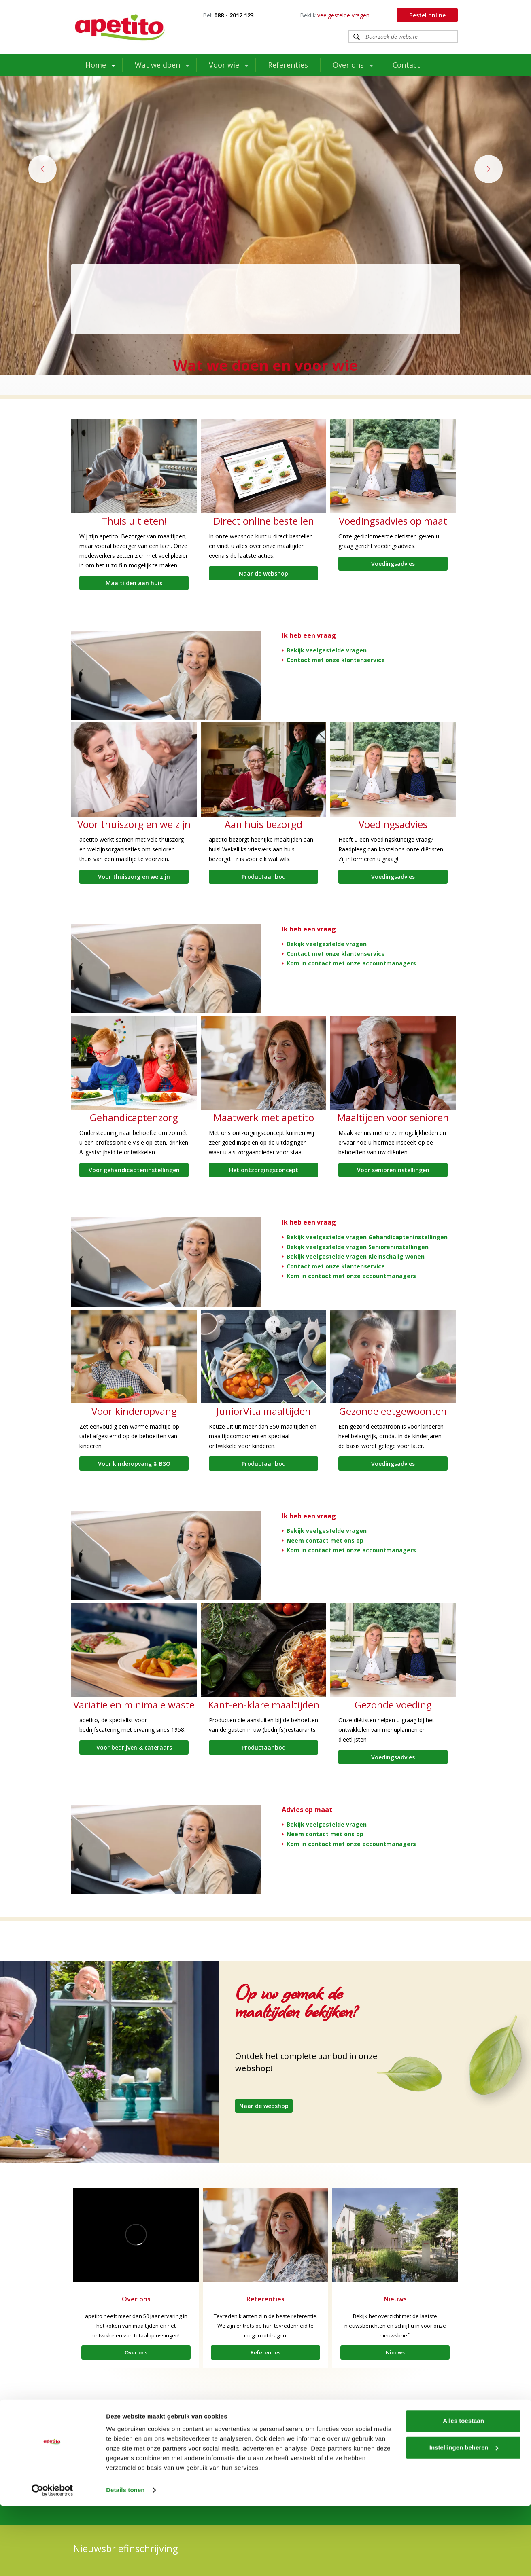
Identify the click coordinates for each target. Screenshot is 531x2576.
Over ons (348, 65)
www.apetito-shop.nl (264, 2458)
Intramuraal (91, 2449)
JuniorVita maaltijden (264, 1411)
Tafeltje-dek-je (174, 2468)
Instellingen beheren (463, 2517)
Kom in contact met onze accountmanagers (351, 963)
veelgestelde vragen (343, 15)
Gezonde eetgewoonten (393, 1411)
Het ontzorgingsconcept (263, 1170)
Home (95, 65)
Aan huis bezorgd (263, 824)
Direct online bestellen (263, 520)
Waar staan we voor (102, 2458)
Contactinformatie (423, 2449)
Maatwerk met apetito (263, 1117)
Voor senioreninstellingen (393, 1170)
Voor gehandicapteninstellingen (134, 1170)
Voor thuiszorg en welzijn (134, 824)
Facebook (251, 2449)
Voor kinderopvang (134, 1411)
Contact (406, 65)
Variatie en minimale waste (134, 1704)
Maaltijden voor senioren (393, 1117)
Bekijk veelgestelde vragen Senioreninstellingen (358, 1247)
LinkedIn (328, 2449)
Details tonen (125, 2560)
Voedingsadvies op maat (393, 520)
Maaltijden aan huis (134, 583)
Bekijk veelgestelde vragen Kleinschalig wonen (356, 1256)
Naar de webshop (263, 573)
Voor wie (224, 65)
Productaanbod (264, 877)
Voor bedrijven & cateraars (134, 1747)
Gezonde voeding (393, 1704)
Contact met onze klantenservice (336, 660)
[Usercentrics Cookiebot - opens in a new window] (52, 2560)
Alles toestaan (463, 2490)
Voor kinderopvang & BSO (134, 1463)
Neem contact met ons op (325, 1540)
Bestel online (427, 15)
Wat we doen (157, 65)
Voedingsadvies (393, 563)
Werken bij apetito (99, 2468)
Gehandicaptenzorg (134, 1117)
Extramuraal (171, 2449)
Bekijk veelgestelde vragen (327, 650)
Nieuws (395, 2298)
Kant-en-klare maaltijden (263, 1704)
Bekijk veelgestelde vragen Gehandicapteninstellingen (367, 1237)
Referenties (288, 65)
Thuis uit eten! (134, 520)
